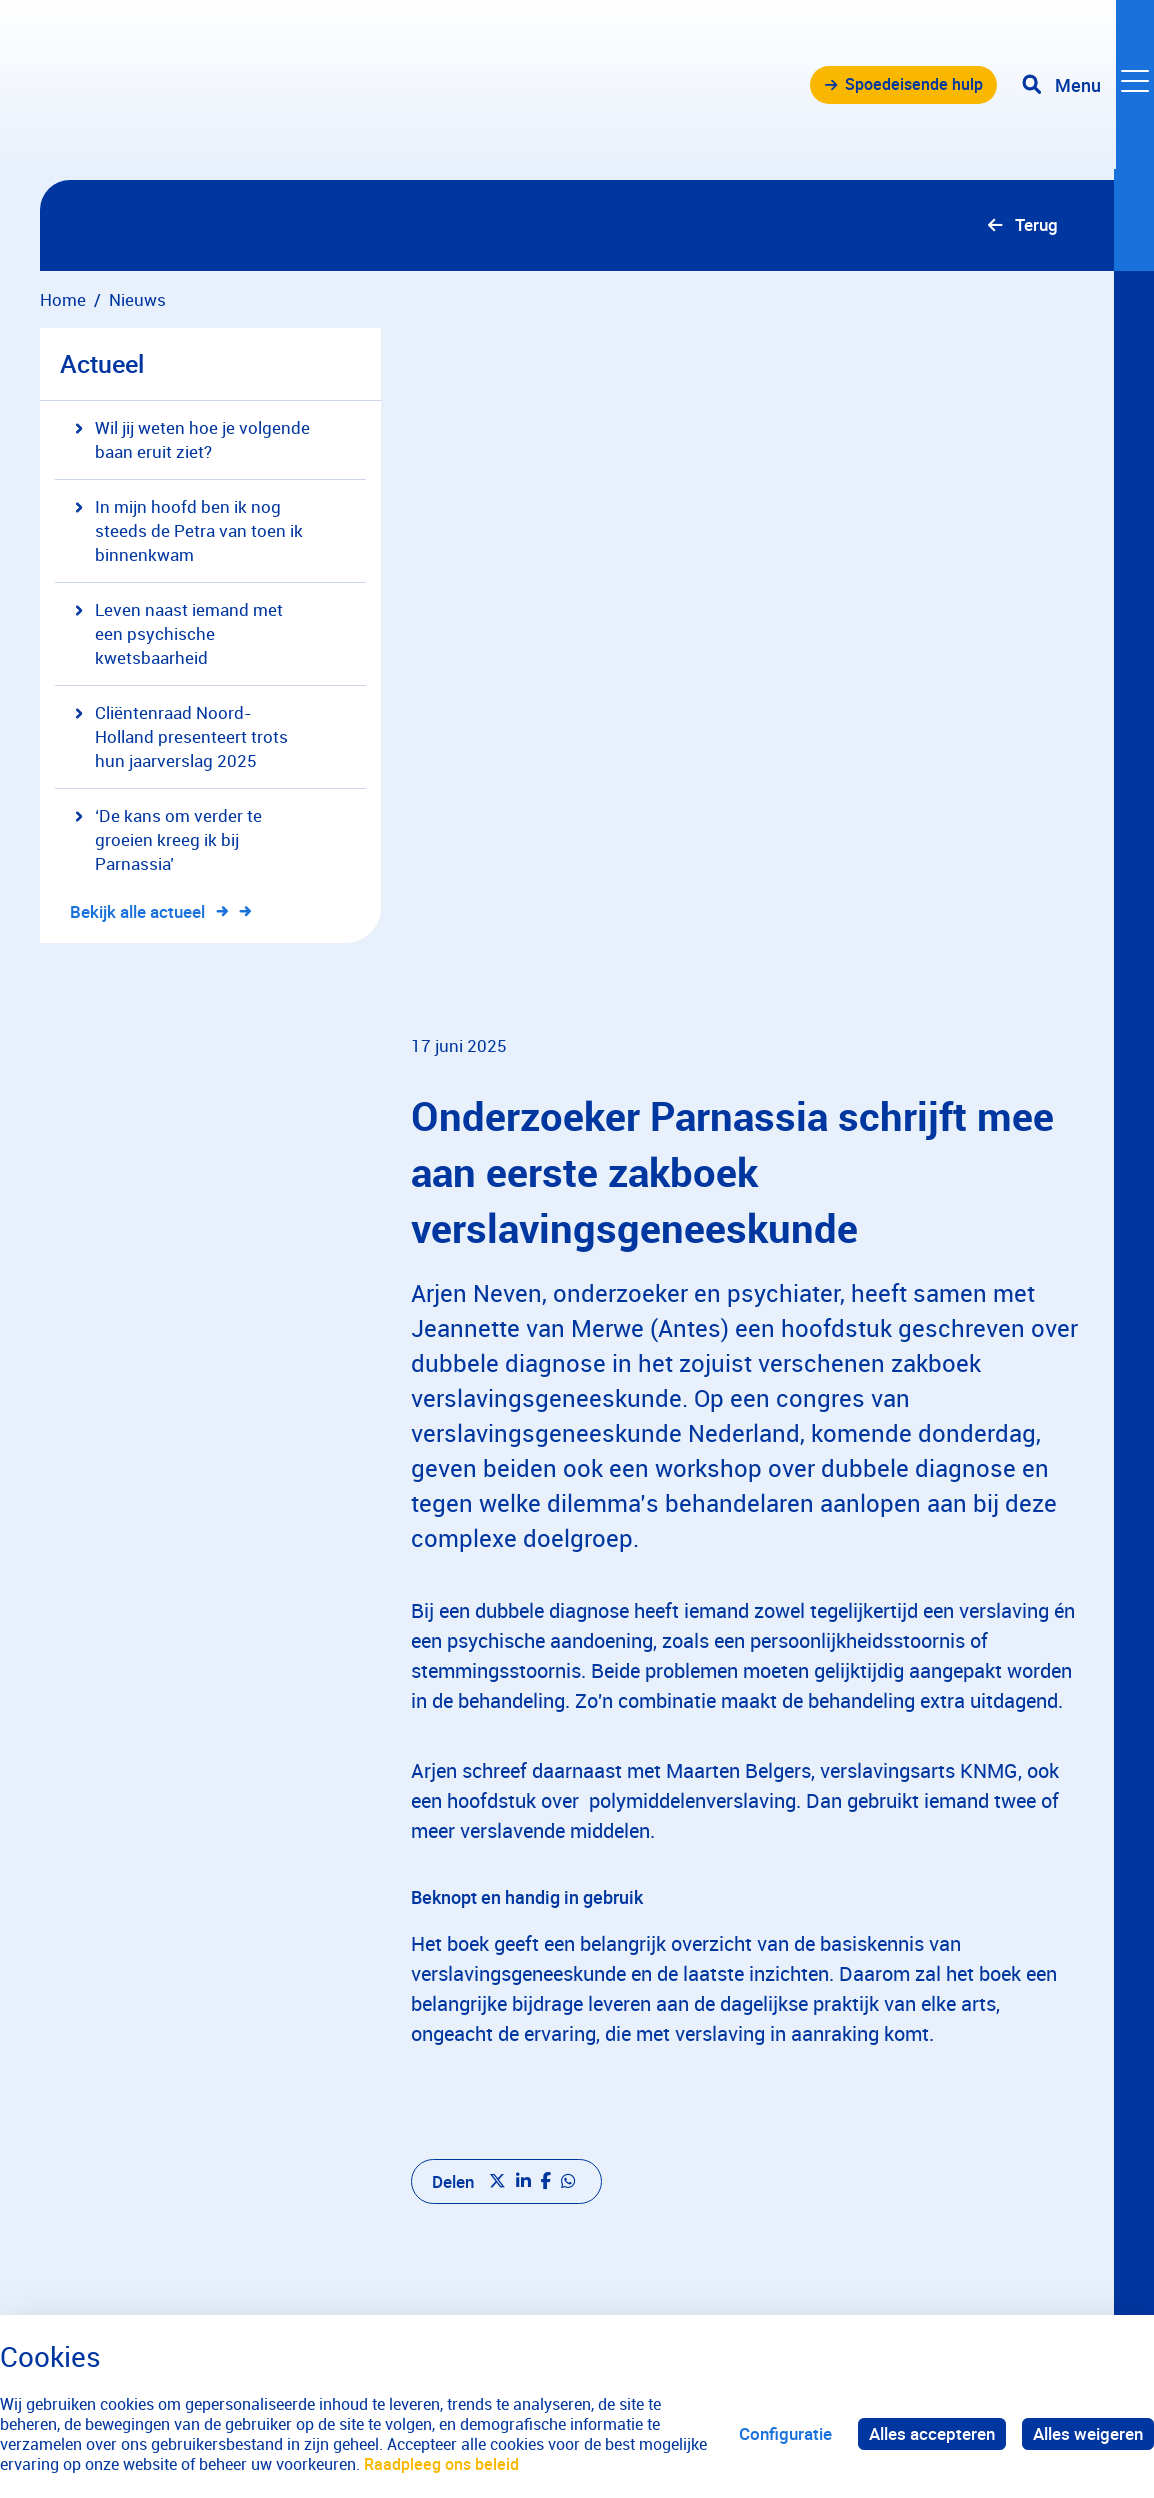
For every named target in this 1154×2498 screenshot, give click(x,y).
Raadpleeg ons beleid (441, 2464)
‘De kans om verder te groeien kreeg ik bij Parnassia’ (168, 840)
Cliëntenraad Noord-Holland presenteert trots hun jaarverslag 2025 (181, 737)
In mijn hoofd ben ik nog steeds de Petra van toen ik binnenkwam (189, 531)
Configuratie (785, 2433)
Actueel (102, 364)
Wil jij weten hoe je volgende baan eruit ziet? (192, 440)
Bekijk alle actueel (149, 912)
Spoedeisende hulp (906, 89)
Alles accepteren (932, 2433)
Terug (1035, 225)
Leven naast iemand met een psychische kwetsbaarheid (179, 634)
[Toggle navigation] (1087, 90)
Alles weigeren (1088, 2433)
